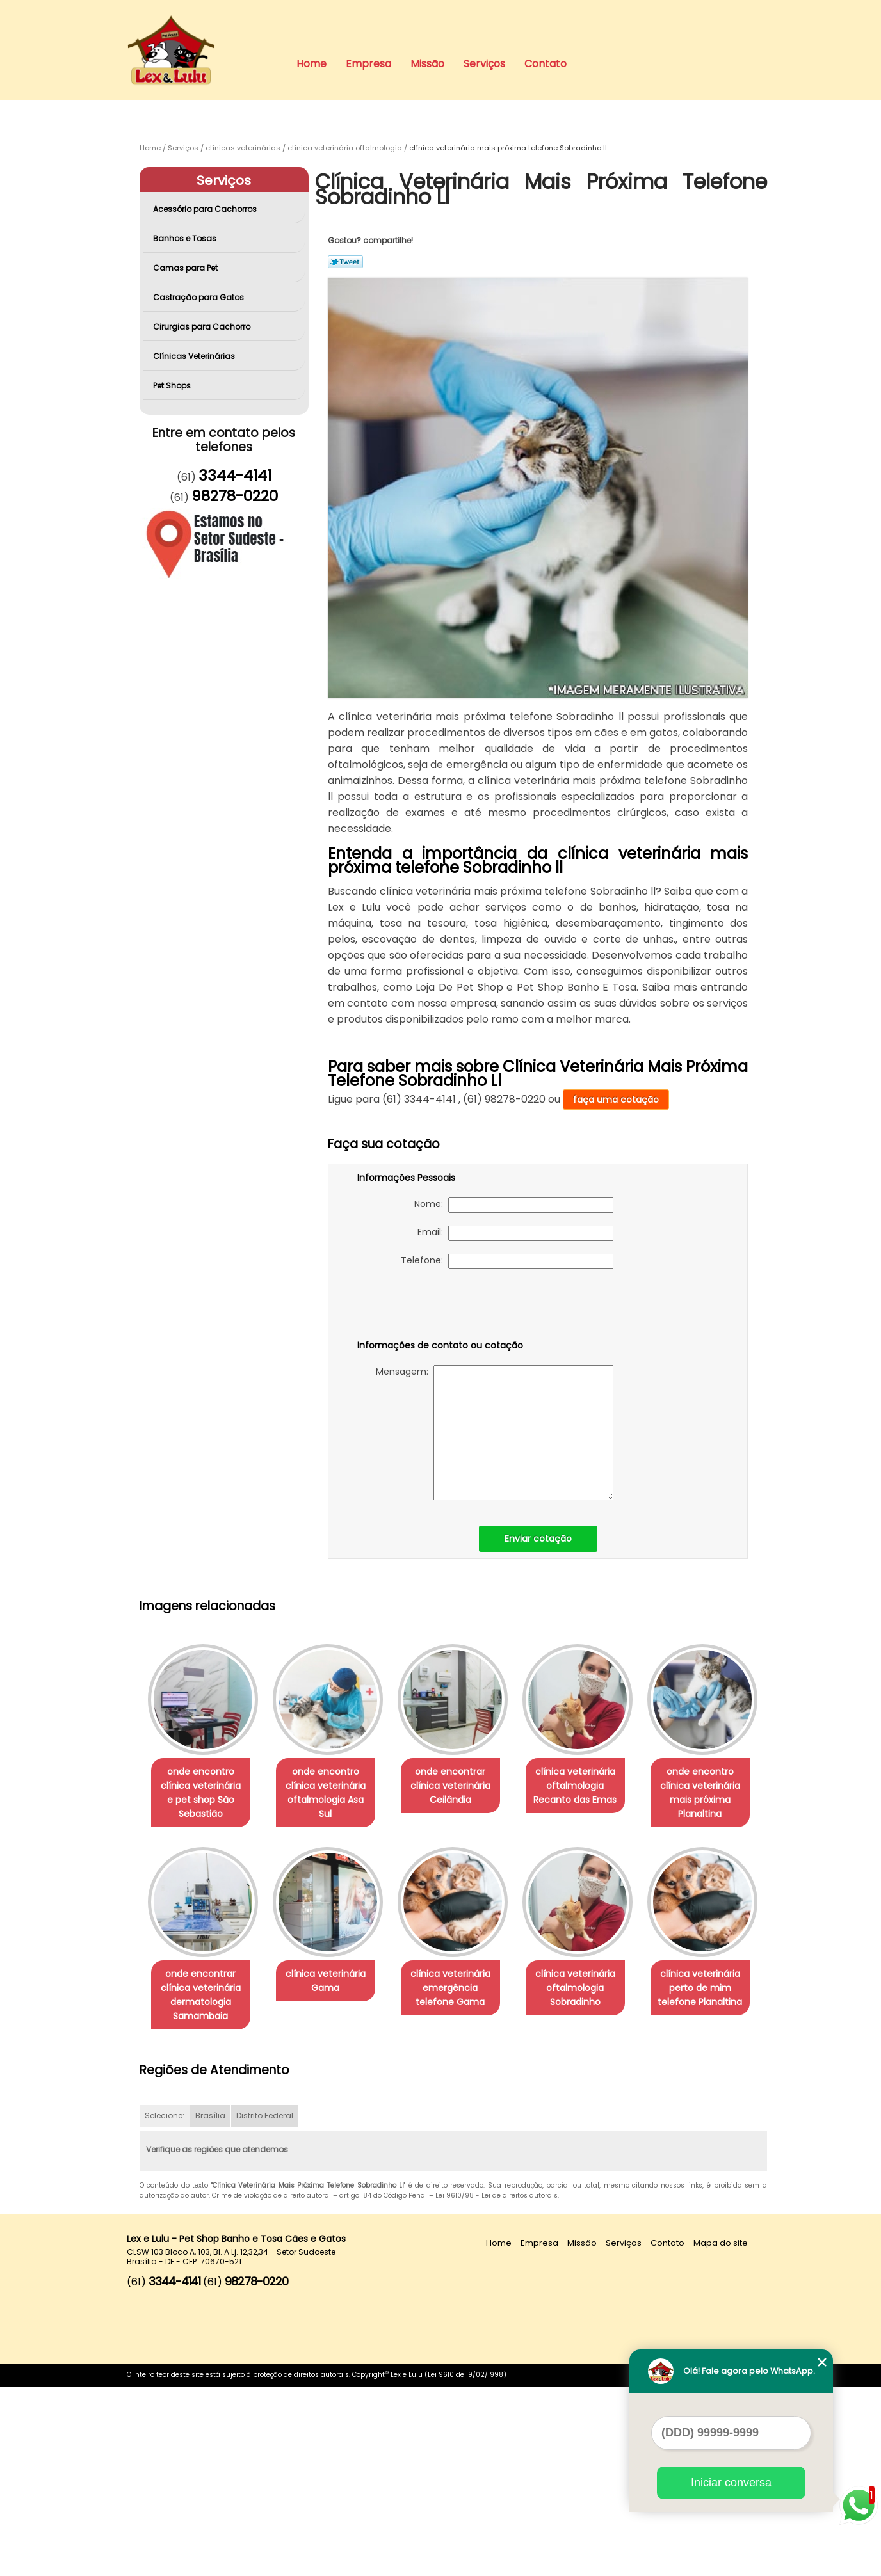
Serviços (484, 63)
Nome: (513, 1205)
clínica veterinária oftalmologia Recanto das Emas (592, 1785)
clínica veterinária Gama (463, 1981)
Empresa (368, 63)
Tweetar (345, 261)
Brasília (210, 2305)
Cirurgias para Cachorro (202, 326)
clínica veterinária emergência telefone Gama (593, 1988)
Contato (545, 63)
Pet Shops (173, 385)
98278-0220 (234, 496)
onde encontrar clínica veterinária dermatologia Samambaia (333, 1995)
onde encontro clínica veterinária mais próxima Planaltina (203, 1995)
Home (311, 63)
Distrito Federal (264, 2305)
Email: (515, 1233)
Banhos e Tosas (185, 238)
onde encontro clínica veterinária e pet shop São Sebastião (203, 1792)
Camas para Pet (186, 267)
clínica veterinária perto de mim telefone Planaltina (333, 2191)
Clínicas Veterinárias (195, 356)
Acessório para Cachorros (206, 209)
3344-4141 (234, 475)
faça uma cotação (616, 1099)
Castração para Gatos (199, 297)
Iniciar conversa (731, 2482)
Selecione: (164, 2305)
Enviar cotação (538, 1538)
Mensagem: (494, 1432)
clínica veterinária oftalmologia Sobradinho (203, 2191)
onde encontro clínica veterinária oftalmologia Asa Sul (333, 1785)
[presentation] (438, 1307)
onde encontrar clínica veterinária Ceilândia (463, 1785)
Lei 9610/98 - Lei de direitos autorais (496, 2385)
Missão (427, 63)
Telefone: (507, 1261)
